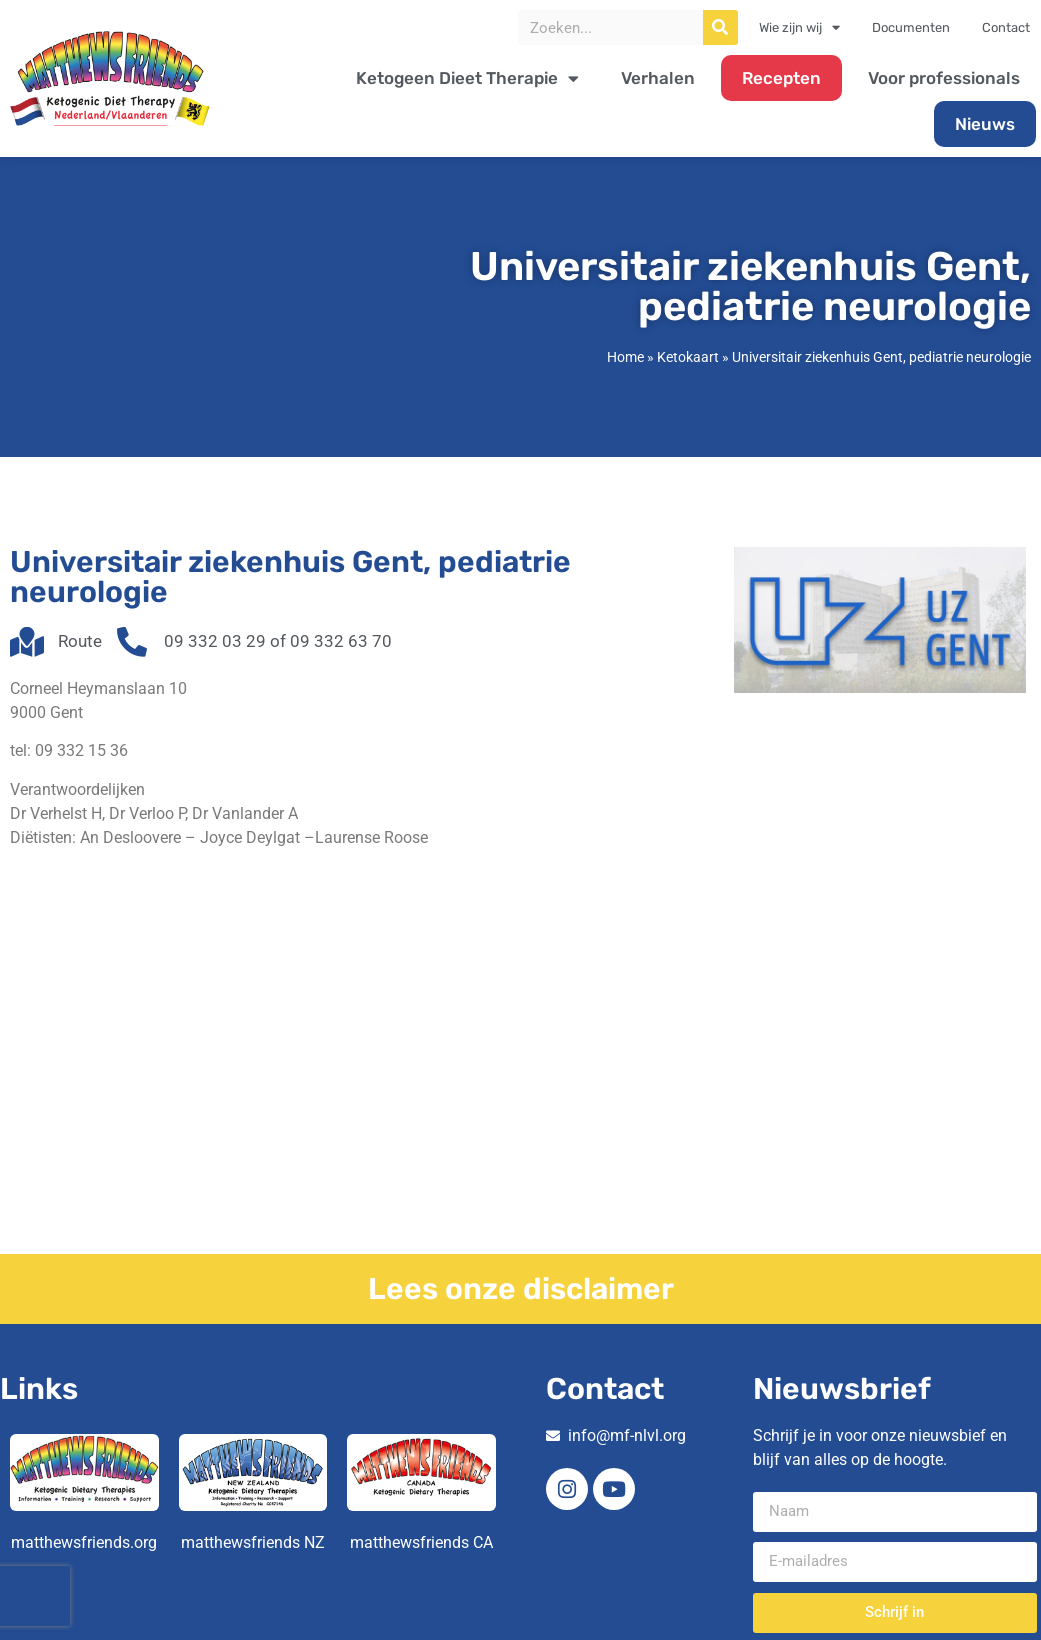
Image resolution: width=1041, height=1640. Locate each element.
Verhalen (658, 78)
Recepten (781, 78)
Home (625, 357)
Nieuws (985, 124)
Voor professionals (944, 78)
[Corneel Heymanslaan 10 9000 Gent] (520, 1104)
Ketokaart (688, 357)
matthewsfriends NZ (253, 1542)
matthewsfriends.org (84, 1542)
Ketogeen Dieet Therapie (467, 78)
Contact (1006, 27)
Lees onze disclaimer (521, 1289)
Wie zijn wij (799, 28)
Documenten (911, 27)
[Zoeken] (720, 27)
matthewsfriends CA (421, 1542)
